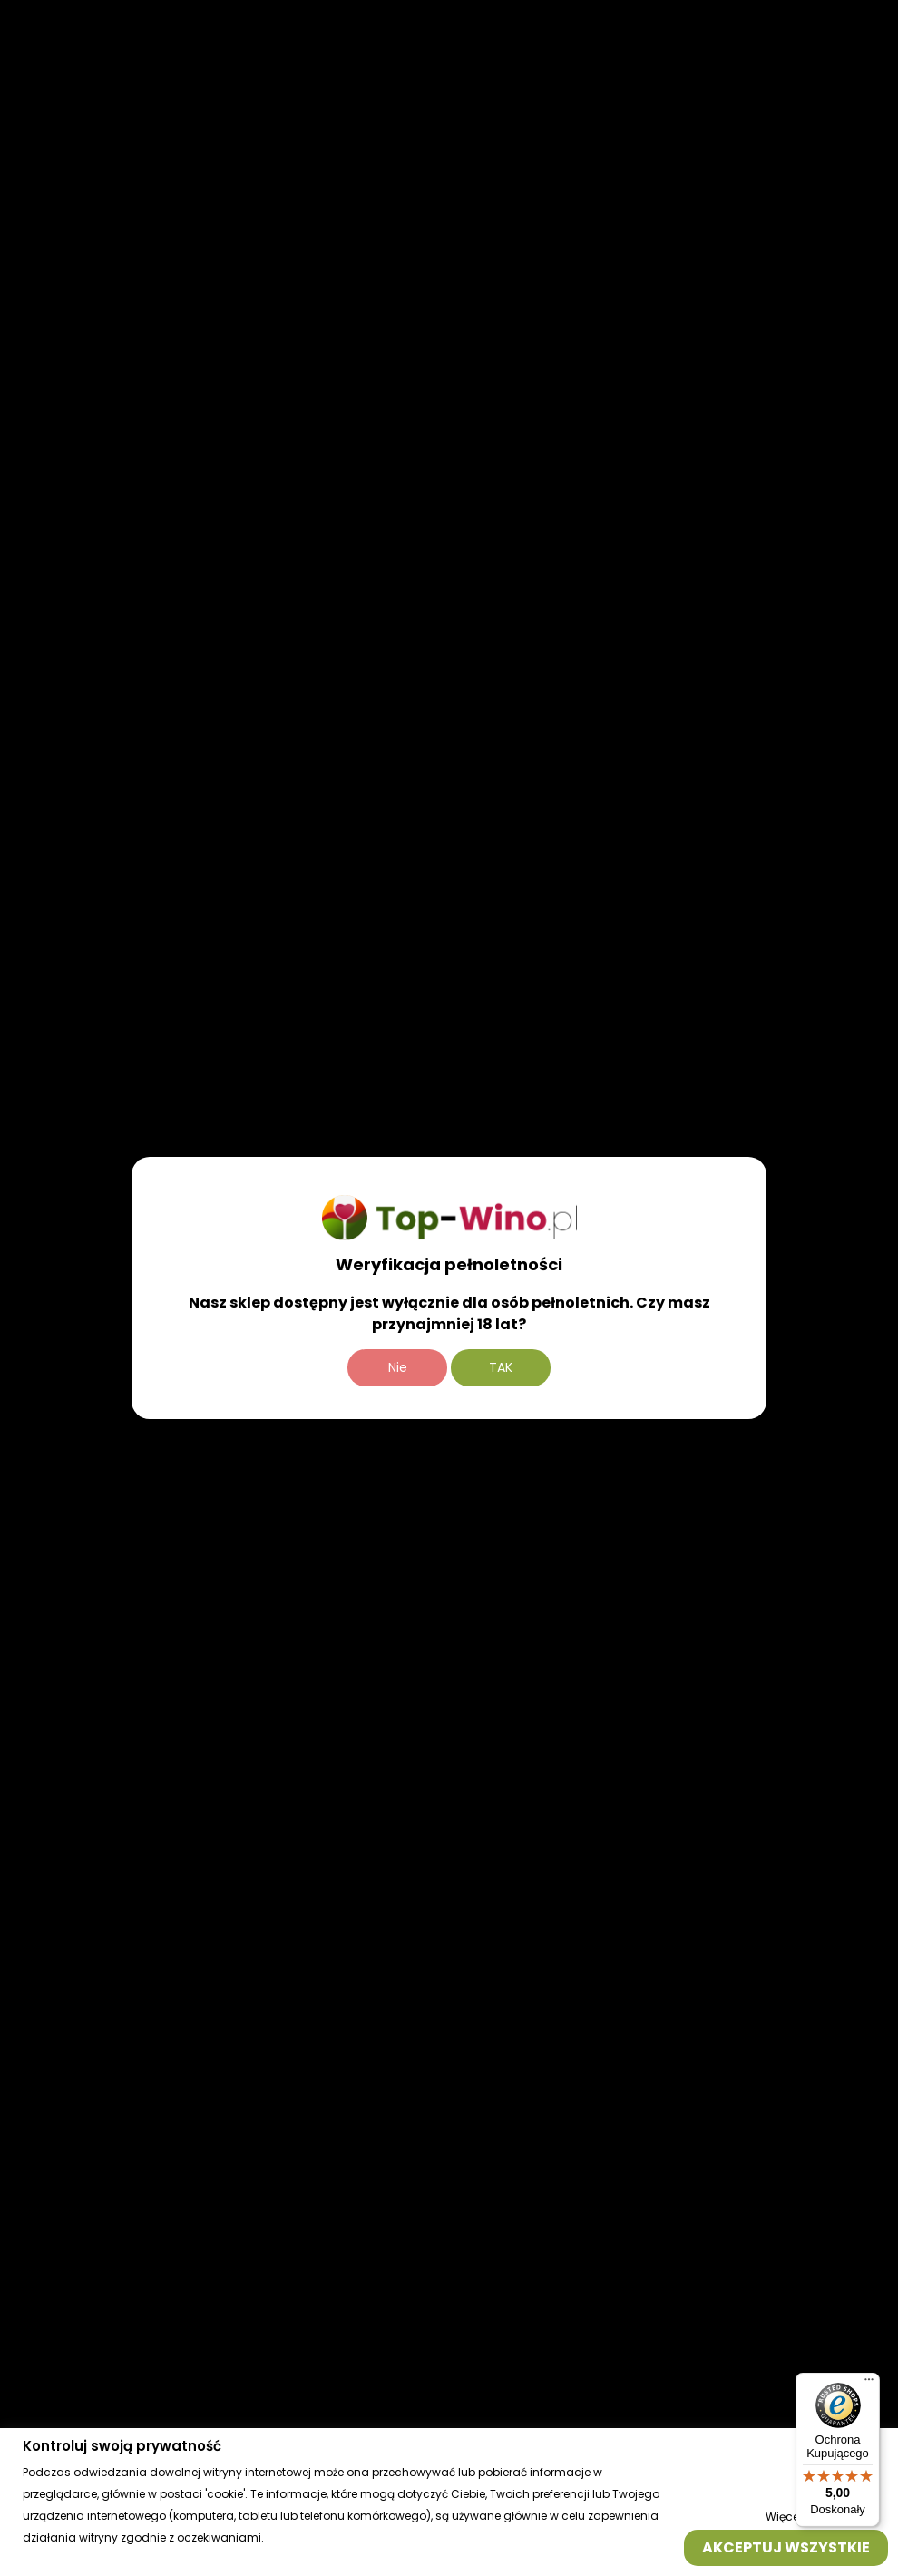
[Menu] (869, 2384)
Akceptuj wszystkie (786, 2546)
